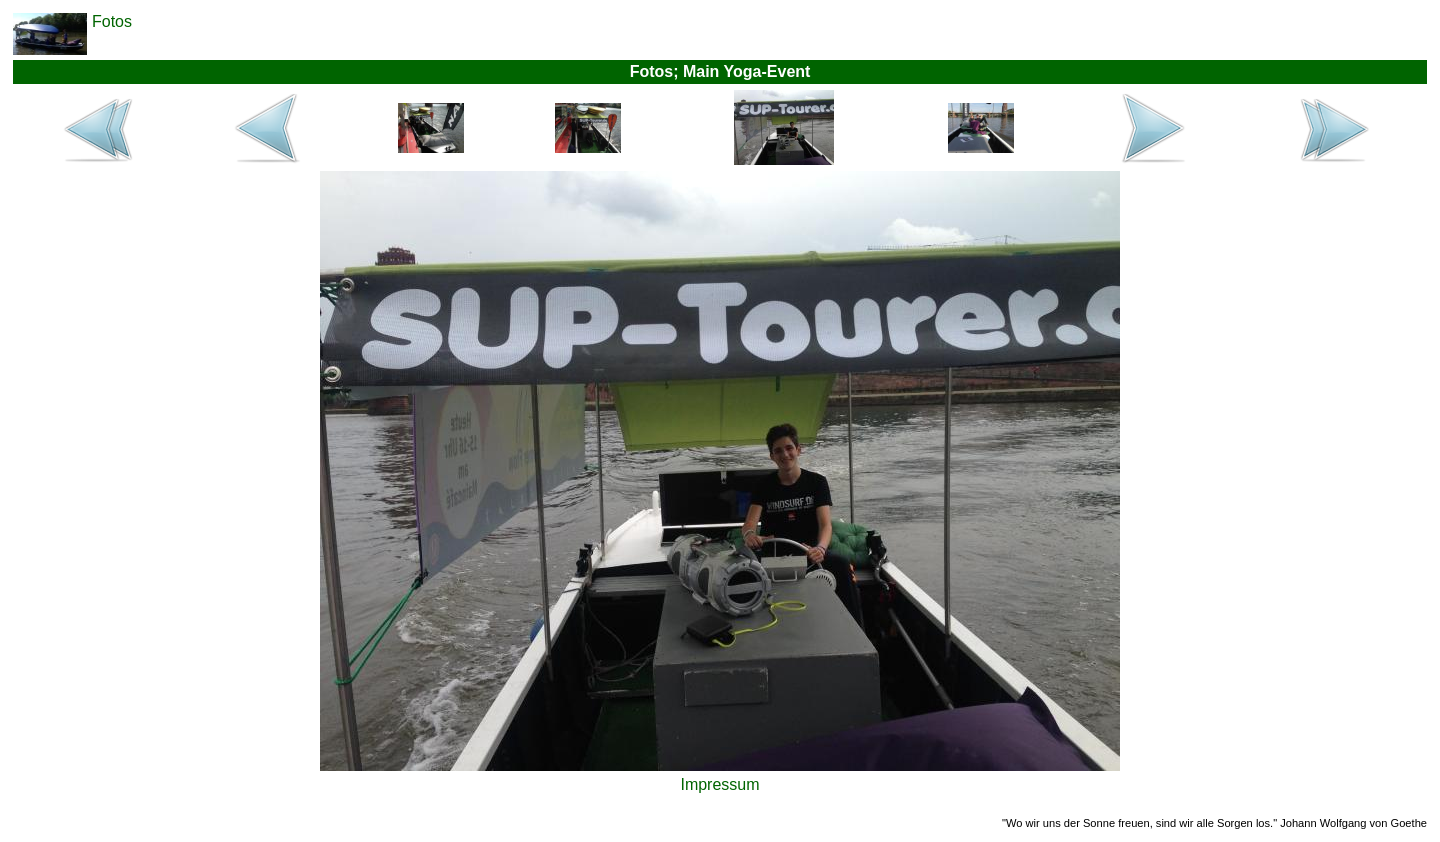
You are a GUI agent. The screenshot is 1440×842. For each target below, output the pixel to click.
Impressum (719, 784)
